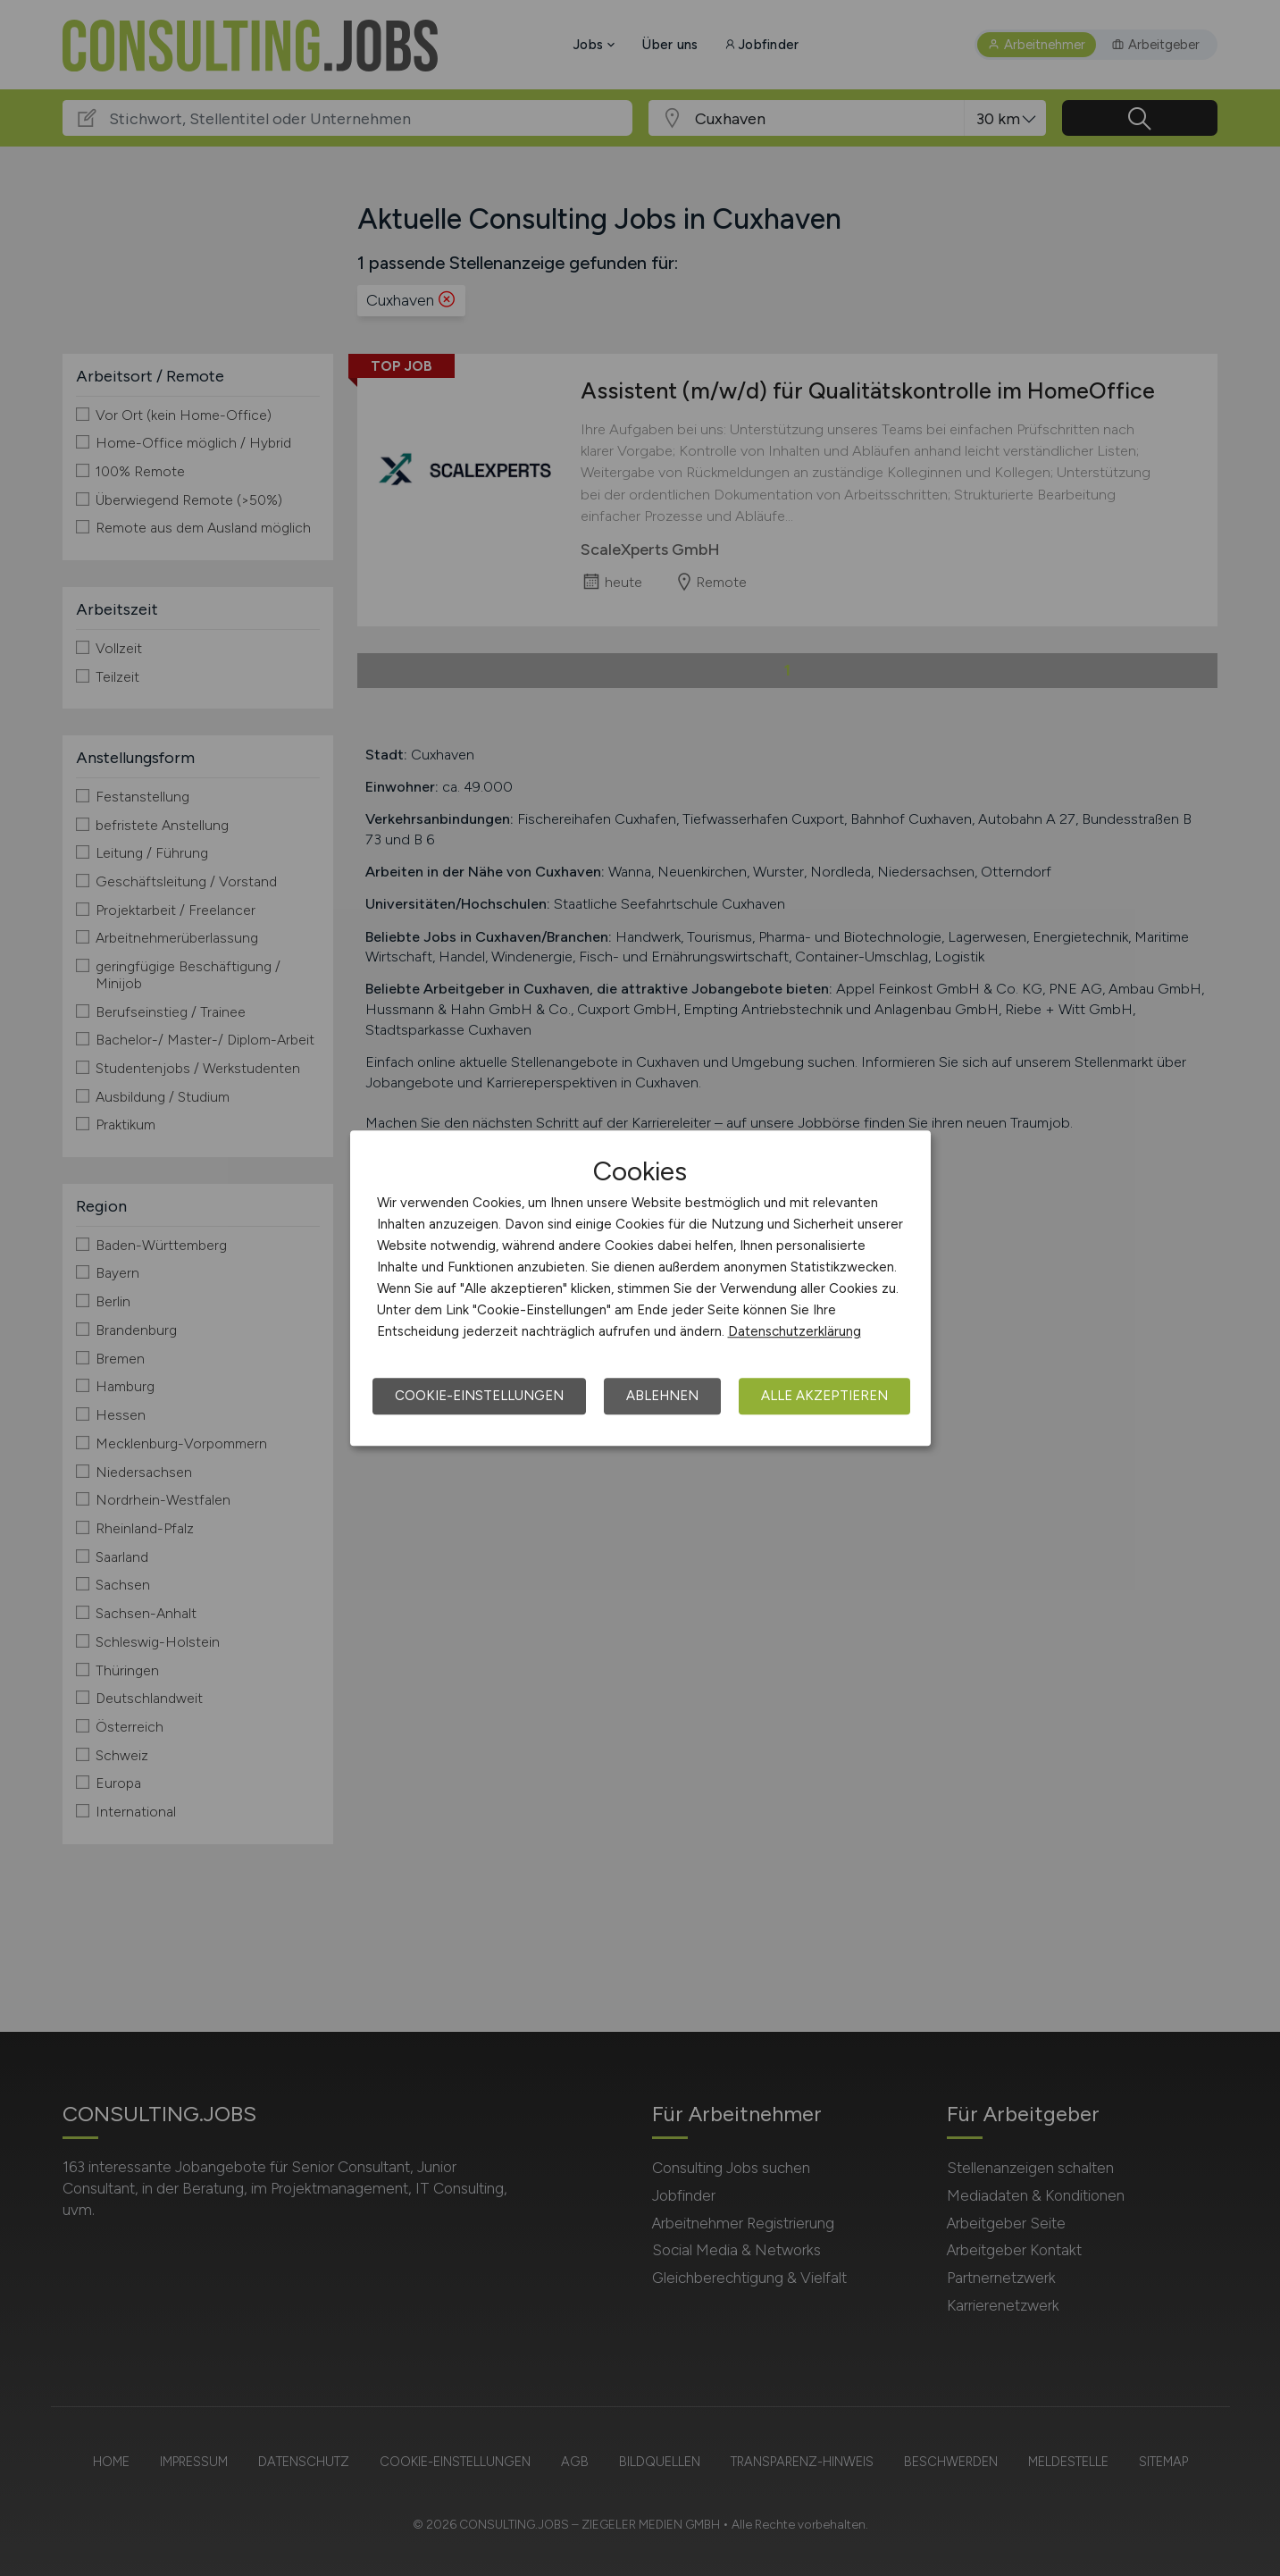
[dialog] (640, 1288)
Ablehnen (662, 1396)
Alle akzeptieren (824, 1396)
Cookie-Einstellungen (479, 1396)
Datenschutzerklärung (794, 1331)
